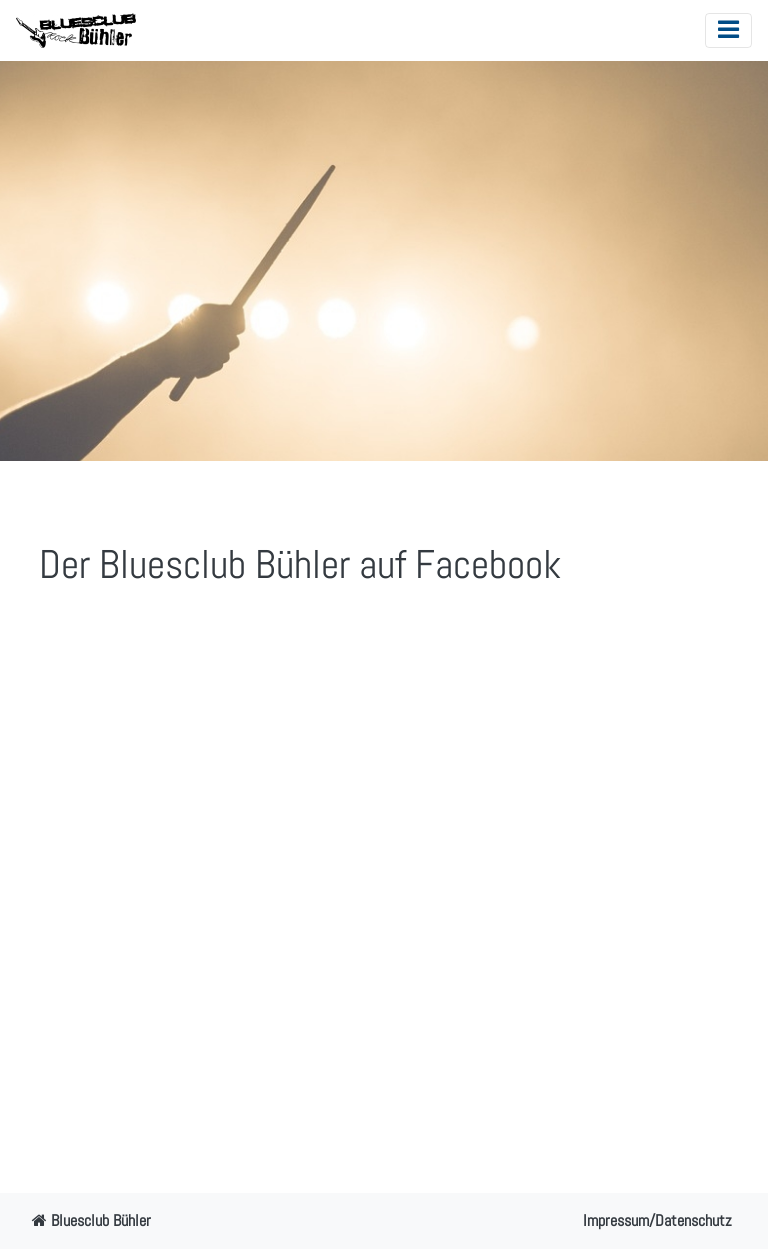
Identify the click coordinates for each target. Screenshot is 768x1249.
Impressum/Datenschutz (657, 1220)
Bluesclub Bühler (91, 1220)
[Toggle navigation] (728, 30)
